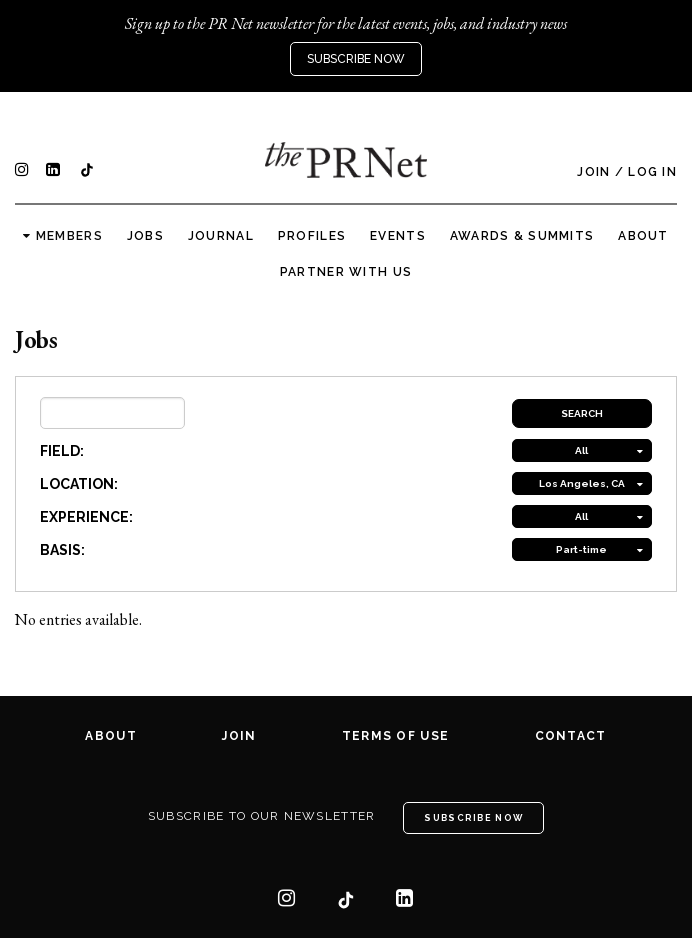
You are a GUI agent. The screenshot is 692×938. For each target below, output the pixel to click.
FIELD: (62, 451)
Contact (571, 736)
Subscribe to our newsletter (262, 816)
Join (593, 172)
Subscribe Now (356, 59)
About (643, 236)
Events (398, 236)
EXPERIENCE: (86, 517)
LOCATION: (79, 484)
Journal (221, 236)
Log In (652, 172)
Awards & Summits (522, 236)
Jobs (145, 236)
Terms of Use (395, 736)
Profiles (312, 236)
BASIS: (62, 550)
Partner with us (346, 272)
